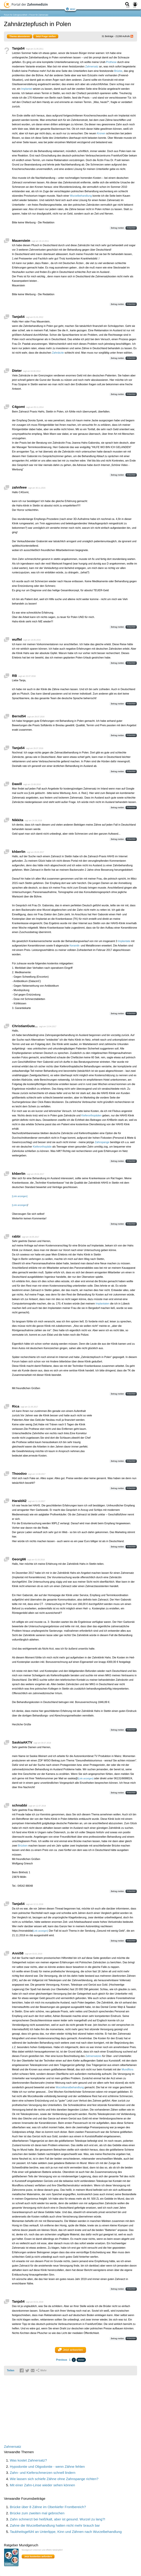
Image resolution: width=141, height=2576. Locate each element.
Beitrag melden (117, 228)
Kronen (101, 133)
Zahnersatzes (93, 2056)
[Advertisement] (55, 2410)
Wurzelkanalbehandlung (70, 2087)
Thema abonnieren (19, 36)
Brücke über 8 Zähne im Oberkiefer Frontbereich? (48, 2507)
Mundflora (127, 2069)
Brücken (23, 1845)
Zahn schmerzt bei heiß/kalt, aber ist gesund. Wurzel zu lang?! (57, 2519)
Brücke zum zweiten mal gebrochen (37, 2513)
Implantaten (102, 1303)
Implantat (26, 88)
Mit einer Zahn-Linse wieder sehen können (42, 2485)
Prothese (111, 62)
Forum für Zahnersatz (38, 15)
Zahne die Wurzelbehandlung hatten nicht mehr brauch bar (55, 2525)
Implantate (124, 941)
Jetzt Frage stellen (46, 36)
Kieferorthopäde (42, 1146)
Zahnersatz (91, 66)
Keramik (74, 945)
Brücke (118, 71)
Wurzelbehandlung (81, 195)
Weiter (81, 2360)
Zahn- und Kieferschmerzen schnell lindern (42, 2472)
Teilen (10, 2370)
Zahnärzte (58, 352)
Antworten (131, 228)
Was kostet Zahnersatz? (28, 2460)
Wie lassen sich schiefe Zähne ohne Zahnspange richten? (54, 2479)
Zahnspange (102, 1142)
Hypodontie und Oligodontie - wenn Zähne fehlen (47, 2466)
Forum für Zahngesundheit (15, 15)
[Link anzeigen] (19, 1196)
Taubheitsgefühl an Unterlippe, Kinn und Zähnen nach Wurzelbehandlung (66, 2532)
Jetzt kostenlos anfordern (38, 2556)
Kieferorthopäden (91, 1115)
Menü (70, 8)
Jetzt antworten (70, 2350)
